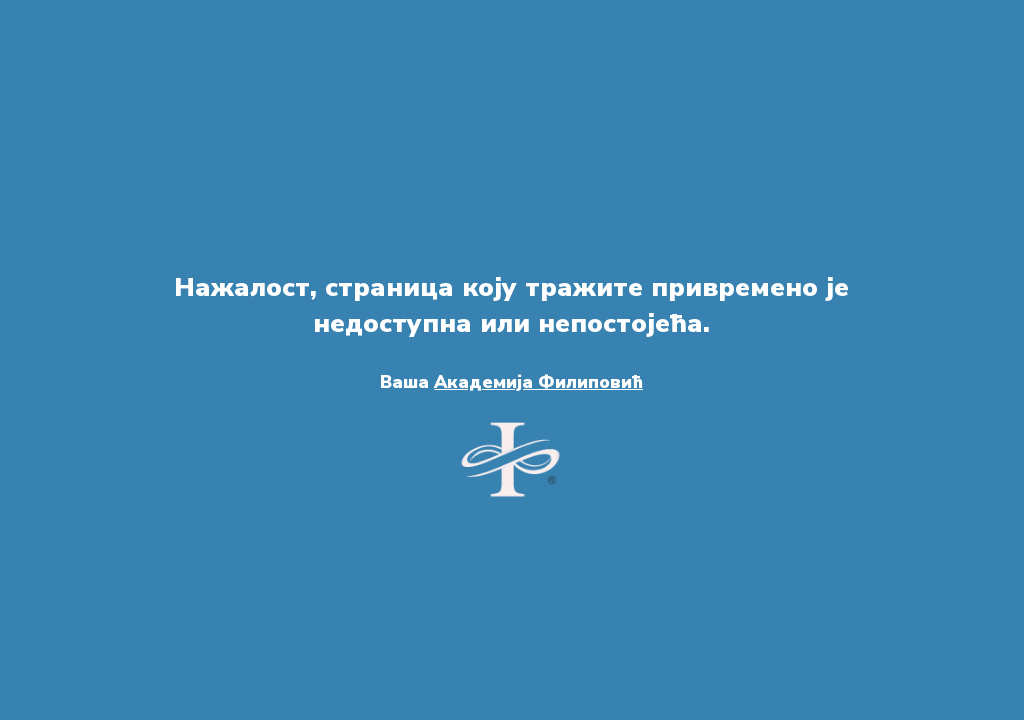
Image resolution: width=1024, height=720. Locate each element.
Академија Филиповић (538, 382)
